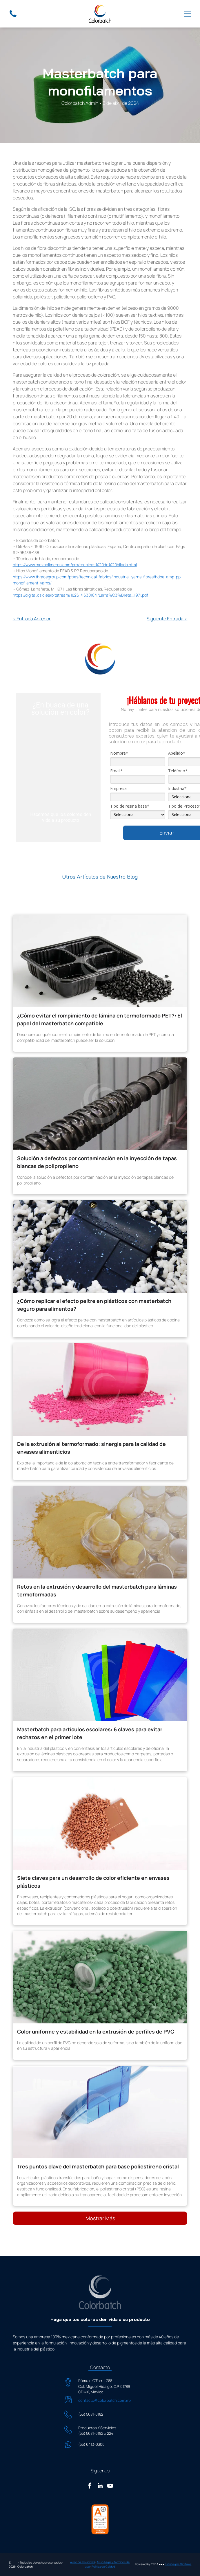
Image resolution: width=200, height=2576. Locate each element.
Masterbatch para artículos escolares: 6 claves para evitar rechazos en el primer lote (89, 1733)
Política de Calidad (103, 2566)
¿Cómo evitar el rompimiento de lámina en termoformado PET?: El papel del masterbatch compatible (99, 1019)
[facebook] (90, 2486)
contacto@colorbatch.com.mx (104, 2400)
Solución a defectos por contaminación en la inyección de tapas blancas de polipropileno (97, 1162)
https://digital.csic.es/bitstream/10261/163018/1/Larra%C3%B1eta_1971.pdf (80, 595)
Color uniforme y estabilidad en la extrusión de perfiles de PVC (95, 2031)
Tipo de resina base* (129, 806)
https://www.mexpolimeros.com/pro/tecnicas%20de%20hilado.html (75, 564)
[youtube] (110, 2486)
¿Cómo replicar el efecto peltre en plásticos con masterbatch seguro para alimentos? (94, 1304)
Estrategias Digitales (178, 2564)
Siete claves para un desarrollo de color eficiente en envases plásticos (93, 1881)
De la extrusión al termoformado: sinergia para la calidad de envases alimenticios (91, 1447)
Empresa (118, 788)
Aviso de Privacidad (82, 2562)
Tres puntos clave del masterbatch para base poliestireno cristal (98, 2166)
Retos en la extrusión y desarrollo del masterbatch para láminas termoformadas (97, 1590)
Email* (116, 770)
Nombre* (119, 753)
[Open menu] (187, 13)
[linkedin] (100, 2486)
